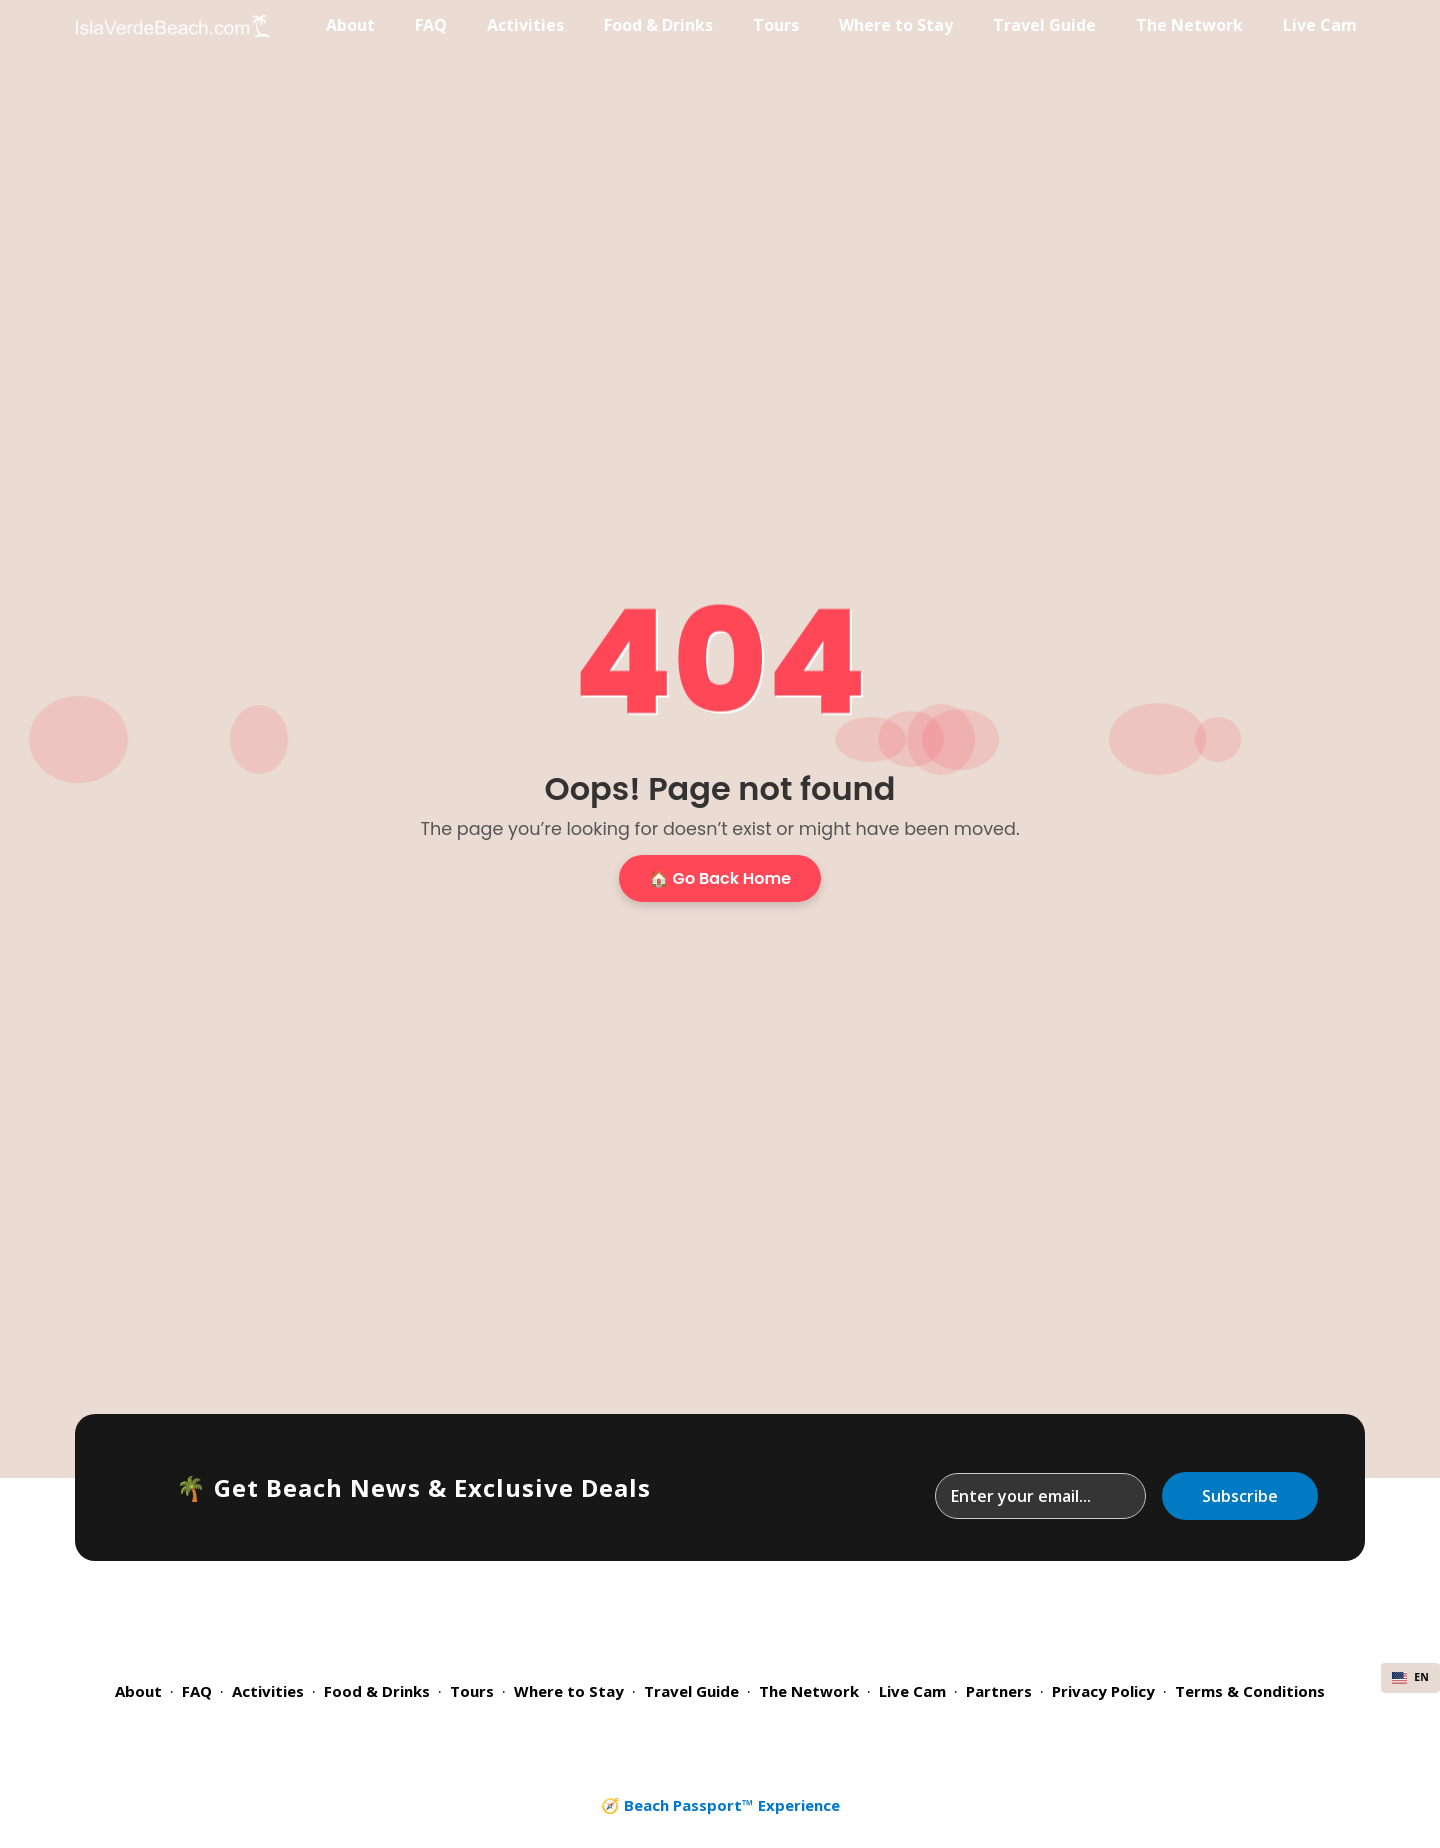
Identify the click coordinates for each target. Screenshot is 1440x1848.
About (350, 25)
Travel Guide (1044, 25)
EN (1410, 1677)
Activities (525, 25)
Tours (776, 25)
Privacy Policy (1103, 1691)
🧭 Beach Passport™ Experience (720, 1805)
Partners (999, 1691)
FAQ (431, 25)
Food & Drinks (658, 25)
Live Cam (1320, 25)
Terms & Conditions (1250, 1691)
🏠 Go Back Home (720, 878)
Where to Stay (896, 25)
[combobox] (1410, 1678)
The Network (1189, 25)
